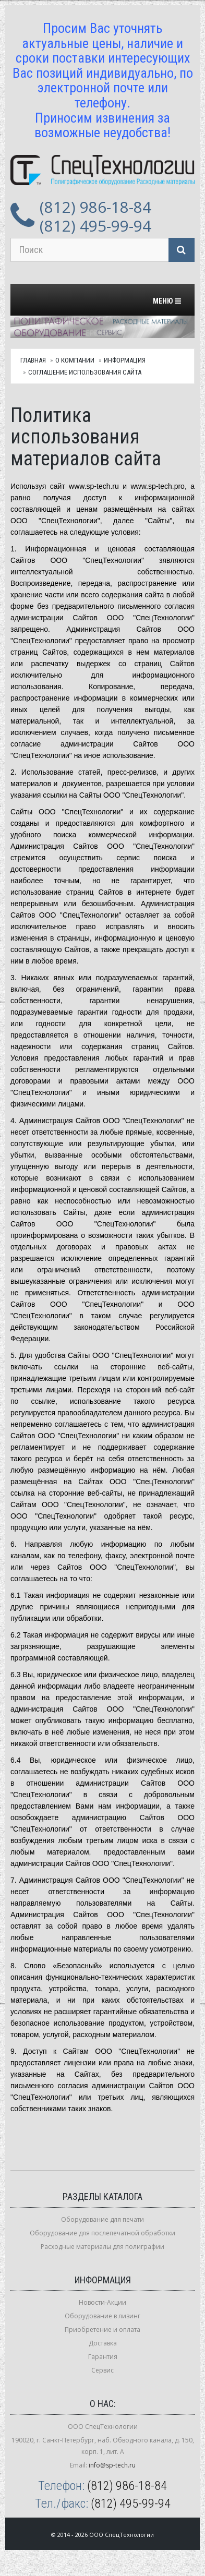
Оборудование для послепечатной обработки (102, 2233)
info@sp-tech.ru (112, 2465)
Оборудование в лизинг (102, 2316)
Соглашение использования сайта (84, 372)
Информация (125, 360)
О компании (74, 360)
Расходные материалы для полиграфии (102, 2246)
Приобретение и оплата (102, 2329)
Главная (33, 360)
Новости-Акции (102, 2302)
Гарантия (102, 2356)
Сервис (102, 2370)
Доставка (103, 2343)
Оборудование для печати (102, 2219)
